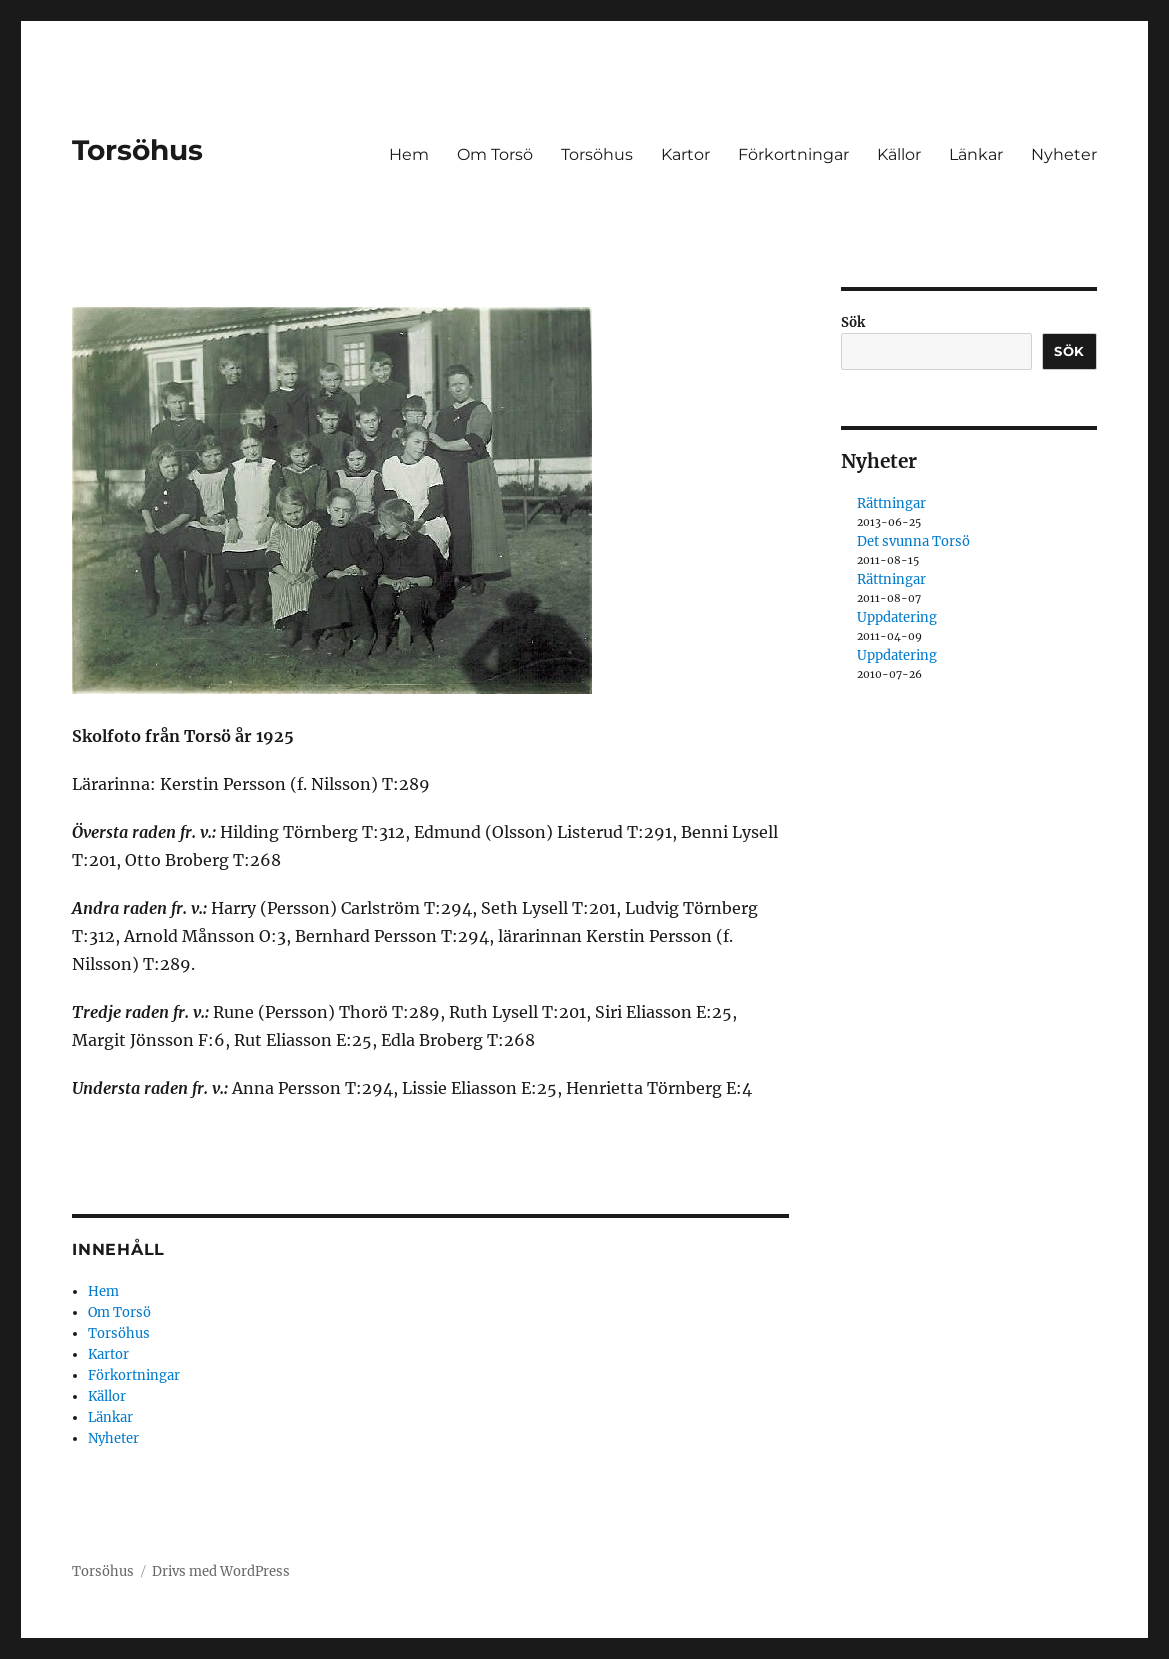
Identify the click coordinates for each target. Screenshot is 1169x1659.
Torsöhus (137, 150)
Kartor (685, 154)
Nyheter (1064, 154)
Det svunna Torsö (913, 541)
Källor (899, 154)
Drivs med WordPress (221, 1571)
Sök (853, 322)
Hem (409, 154)
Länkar (976, 154)
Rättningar (891, 503)
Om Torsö (495, 154)
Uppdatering (897, 617)
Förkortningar (793, 154)
